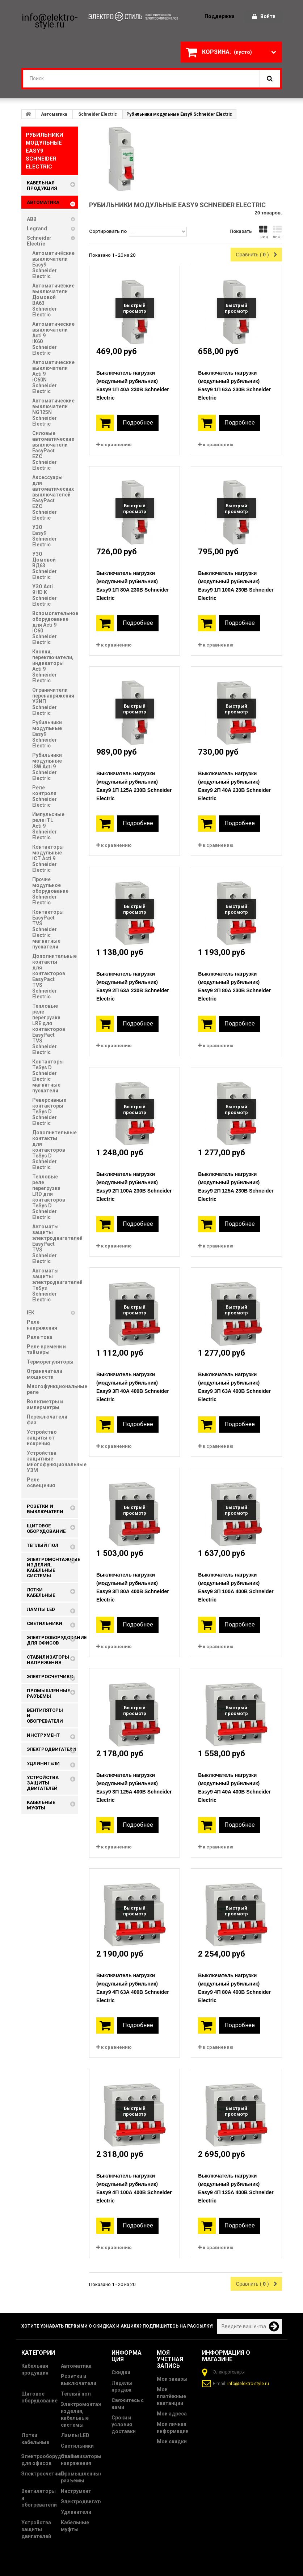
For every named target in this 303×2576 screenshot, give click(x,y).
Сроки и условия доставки (123, 2424)
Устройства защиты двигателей (36, 2529)
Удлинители (76, 2512)
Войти (263, 16)
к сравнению (116, 444)
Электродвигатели (85, 2501)
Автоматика (54, 114)
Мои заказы (172, 2379)
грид (263, 232)
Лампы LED (75, 2435)
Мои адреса (172, 2414)
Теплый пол (76, 2394)
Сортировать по (108, 231)
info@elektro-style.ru (248, 2383)
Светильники (77, 2446)
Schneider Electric (97, 114)
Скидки (120, 2372)
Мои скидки (172, 2441)
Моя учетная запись (170, 2359)
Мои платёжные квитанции (171, 2396)
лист (277, 232)
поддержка (220, 16)
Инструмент (76, 2491)
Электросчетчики (43, 2474)
